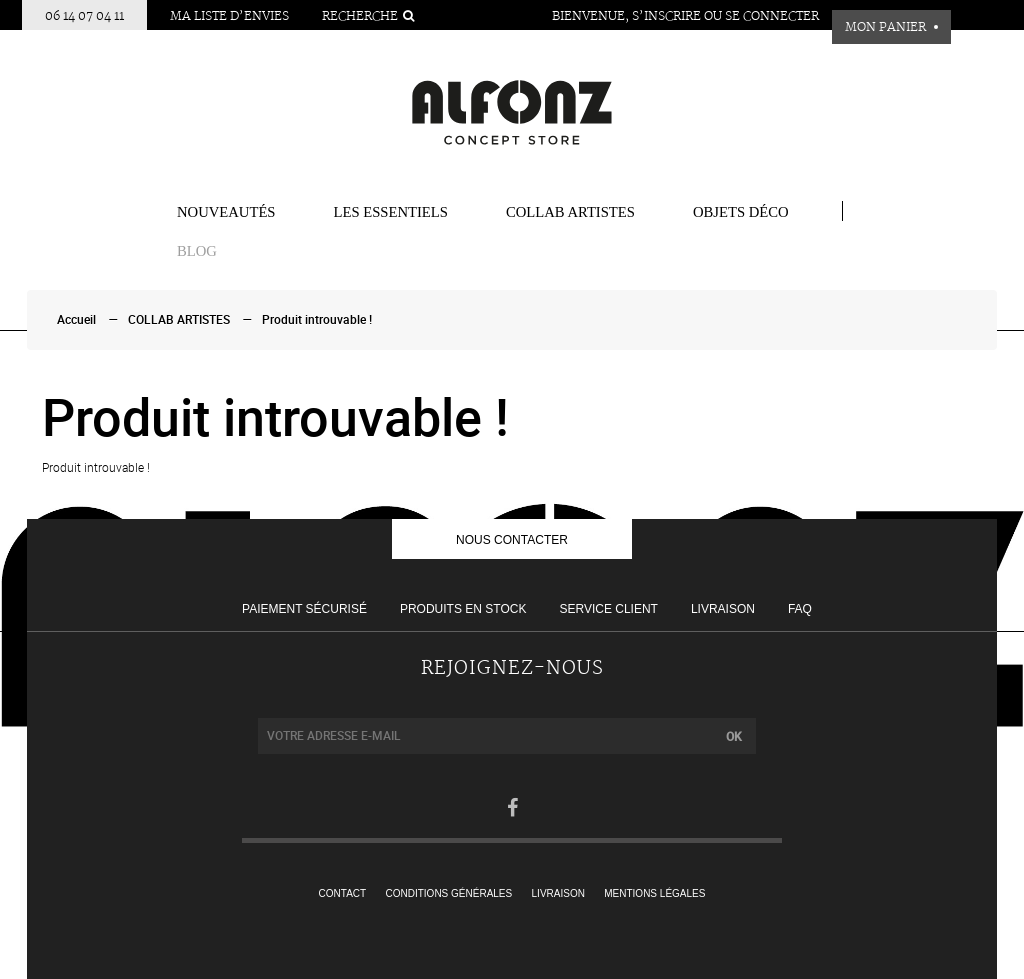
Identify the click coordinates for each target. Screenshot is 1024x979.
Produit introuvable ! (317, 320)
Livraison (723, 609)
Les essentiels (391, 212)
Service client (608, 609)
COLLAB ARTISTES (570, 212)
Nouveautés (226, 212)
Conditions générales (449, 893)
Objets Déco (741, 212)
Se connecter (772, 16)
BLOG (197, 251)
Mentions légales (654, 893)
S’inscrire (666, 16)
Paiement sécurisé (304, 609)
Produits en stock (463, 609)
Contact (343, 893)
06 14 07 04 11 (84, 16)
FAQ (800, 609)
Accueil (76, 320)
